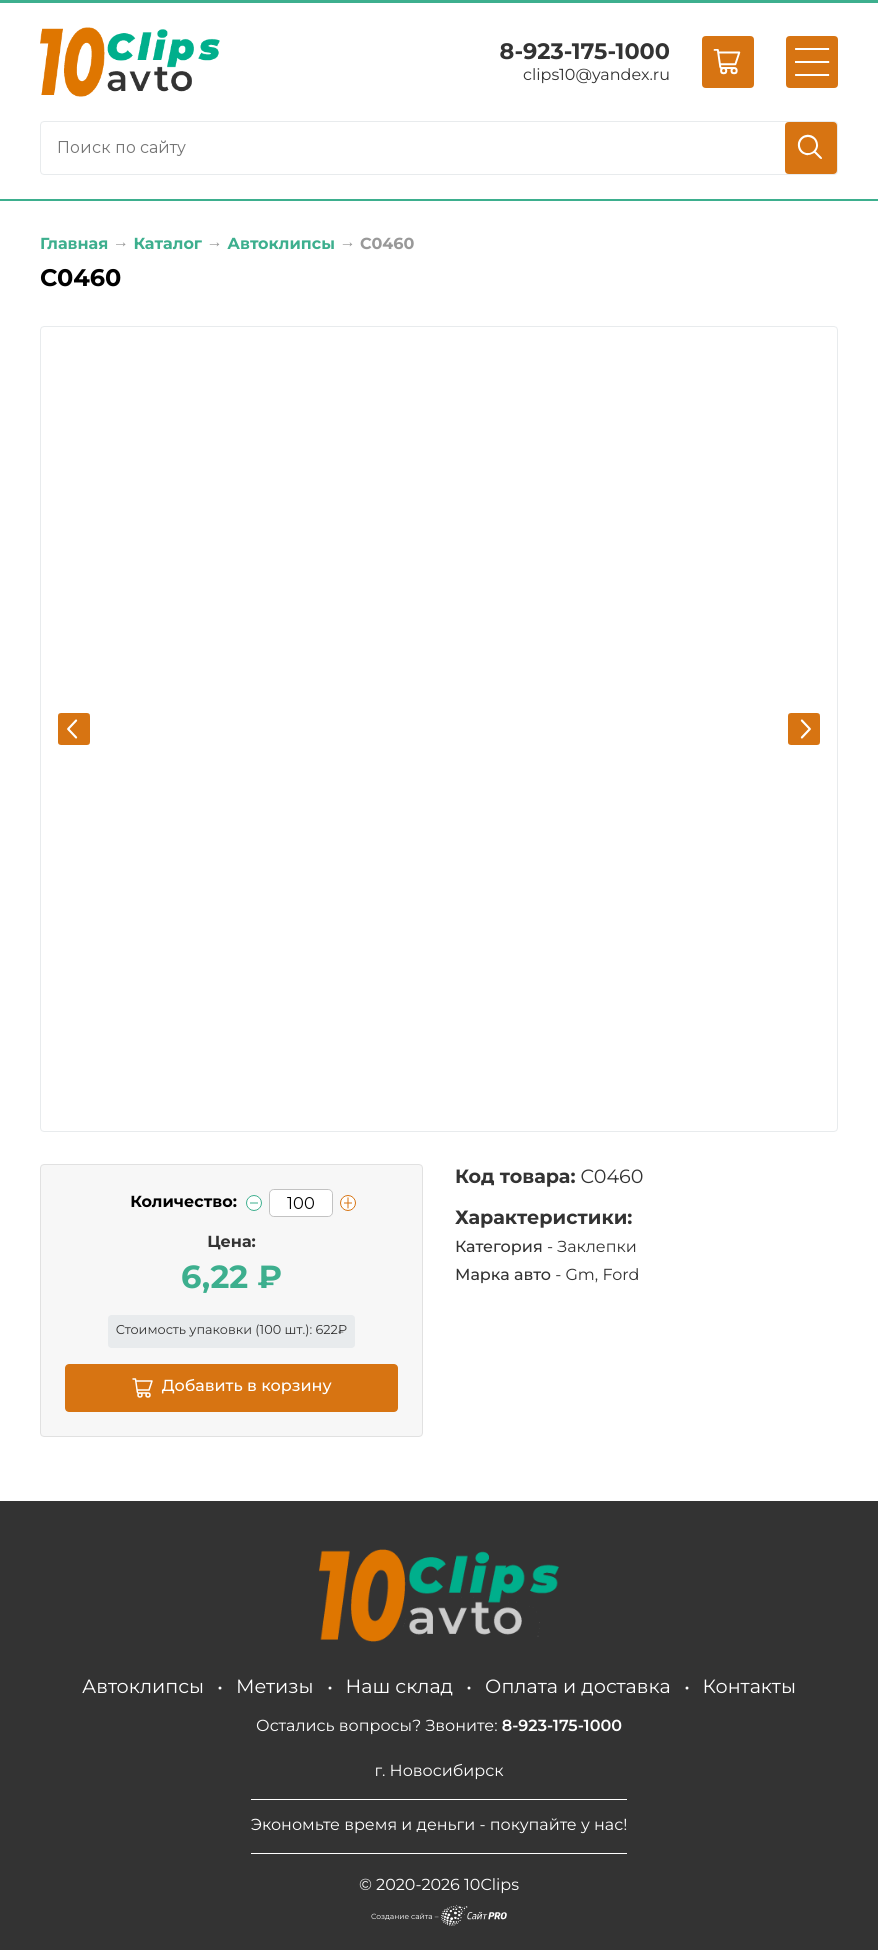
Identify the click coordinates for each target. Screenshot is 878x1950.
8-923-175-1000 (585, 51)
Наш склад (400, 1686)
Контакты (749, 1686)
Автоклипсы (143, 1686)
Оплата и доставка (577, 1686)
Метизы (274, 1686)
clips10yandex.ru (596, 75)
